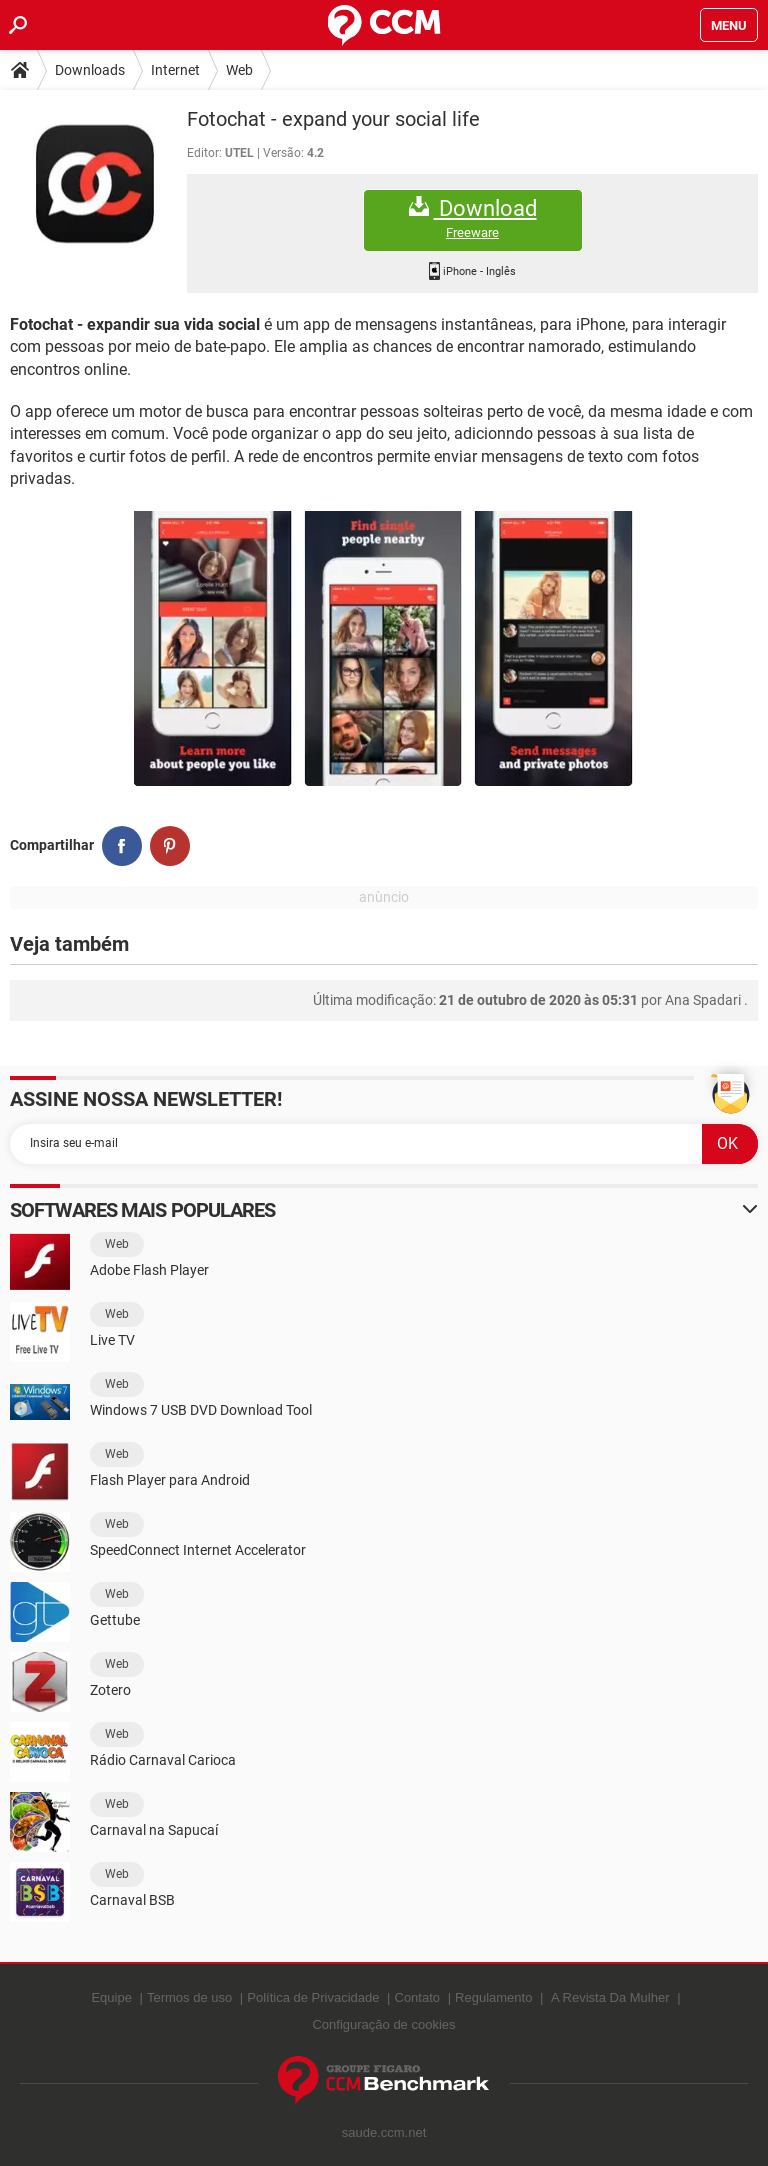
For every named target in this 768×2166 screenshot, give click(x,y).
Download (473, 218)
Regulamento (493, 1997)
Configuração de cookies (383, 2024)
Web (239, 70)
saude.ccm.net (384, 2132)
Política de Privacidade (313, 1997)
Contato (418, 1997)
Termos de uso (189, 1997)
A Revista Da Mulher (610, 1997)
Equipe (111, 1997)
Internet (175, 70)
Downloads (90, 70)
